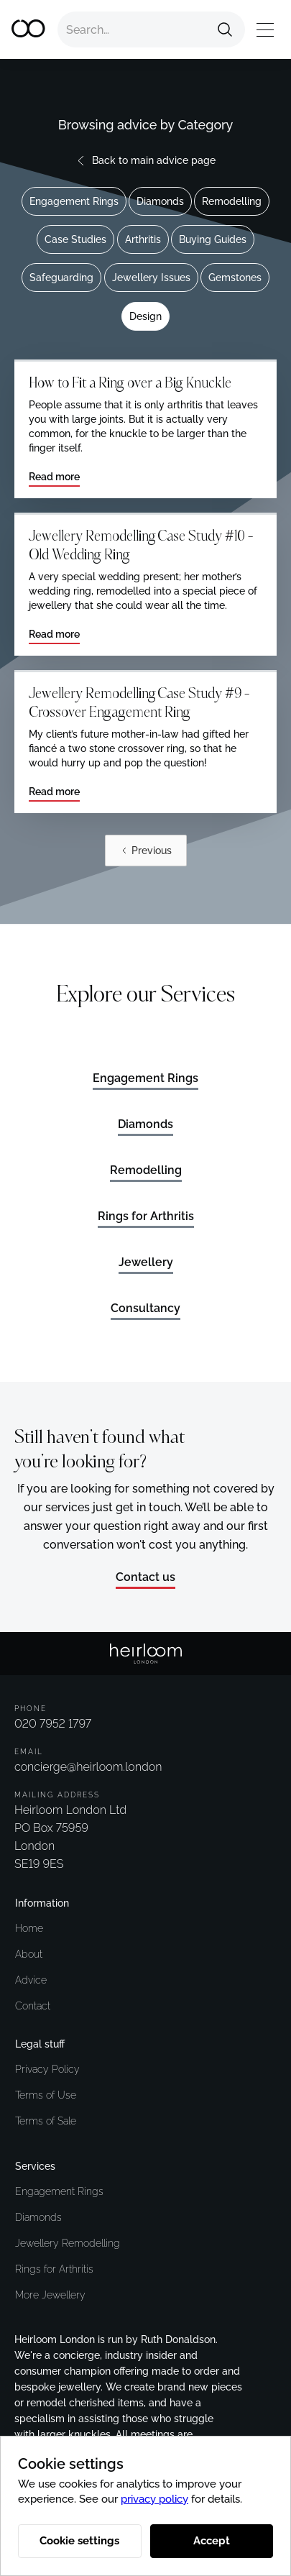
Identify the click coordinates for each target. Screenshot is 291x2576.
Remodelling (232, 201)
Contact (32, 2006)
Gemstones (235, 277)
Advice (31, 1980)
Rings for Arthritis (54, 2269)
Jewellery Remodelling (67, 2243)
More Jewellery (50, 2295)
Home (29, 1928)
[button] (265, 29)
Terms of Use (45, 2095)
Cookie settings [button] (79, 2540)
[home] (28, 29)
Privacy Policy (47, 2069)
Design (145, 316)
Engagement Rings (74, 201)
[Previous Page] (146, 850)
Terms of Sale (45, 2121)
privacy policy (154, 2499)
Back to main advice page (154, 160)
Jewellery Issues (151, 277)
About (28, 1954)
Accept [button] (211, 2540)
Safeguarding (61, 277)
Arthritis (143, 239)
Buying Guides (212, 239)
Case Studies (75, 239)
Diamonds (160, 201)
